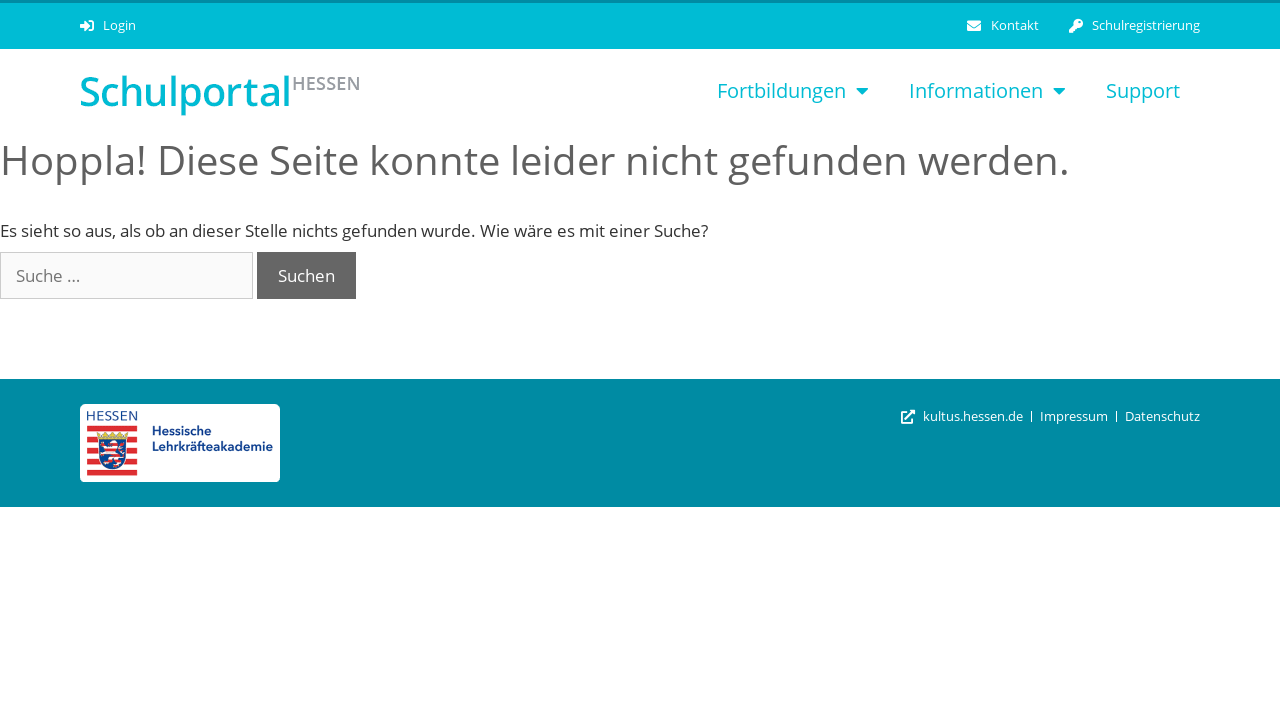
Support (1143, 90)
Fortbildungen (793, 91)
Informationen (987, 91)
